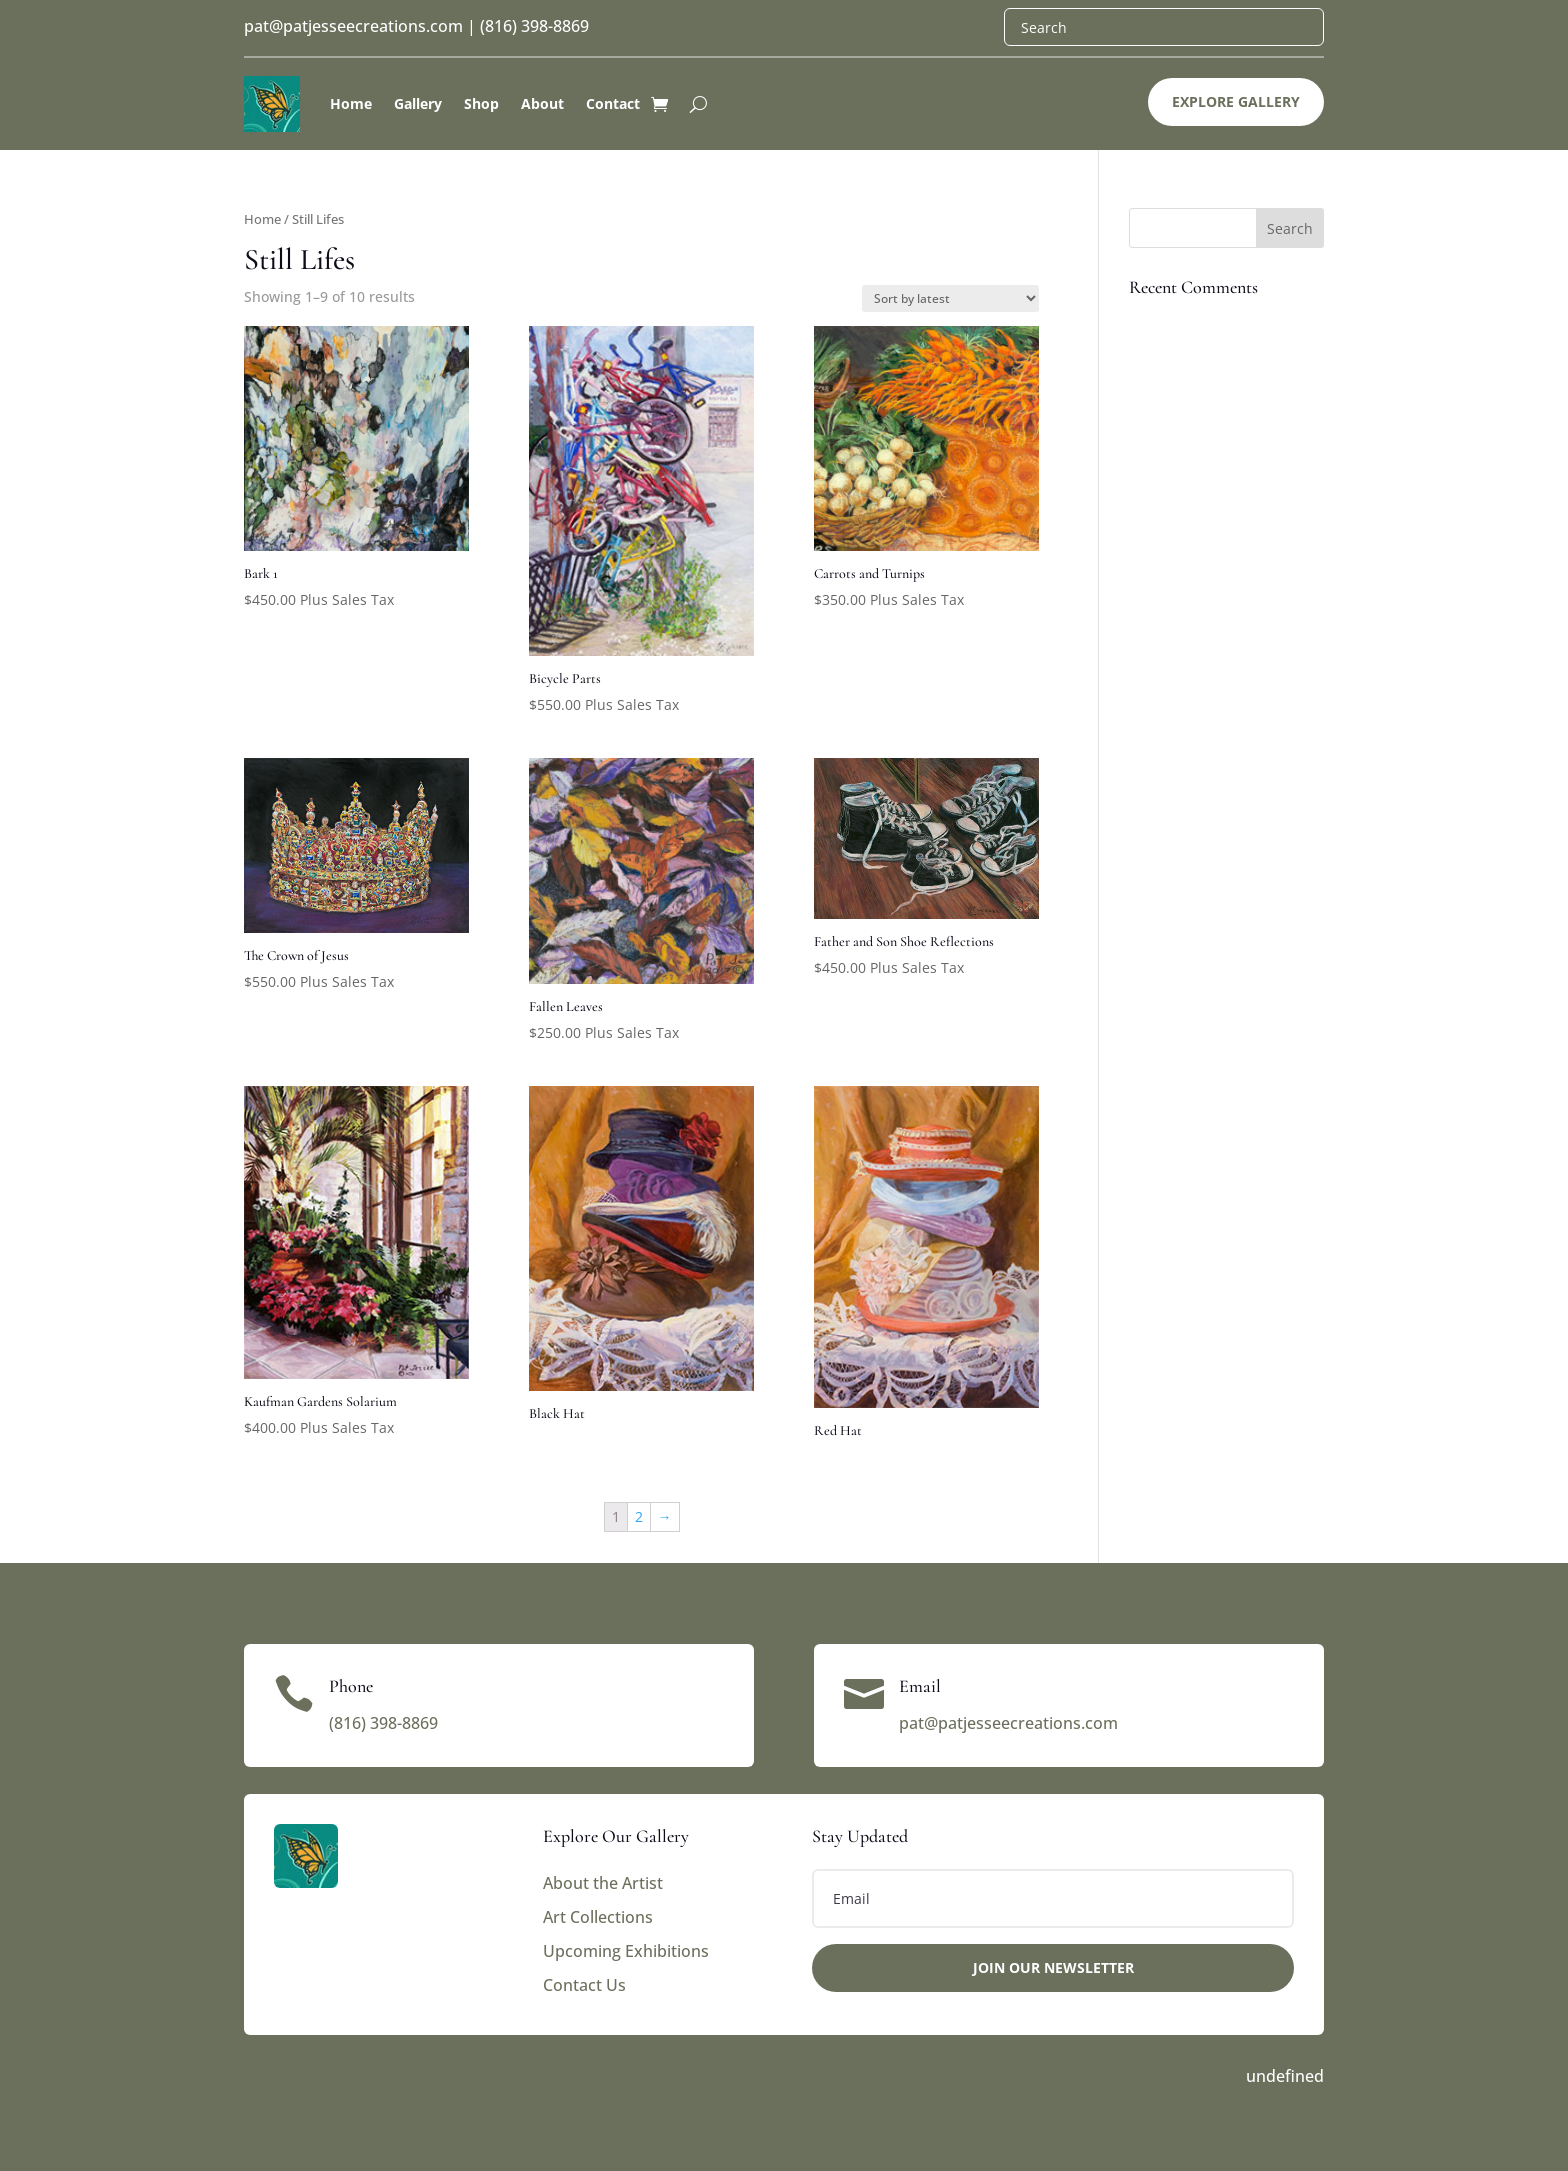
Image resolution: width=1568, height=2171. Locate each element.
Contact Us (584, 1985)
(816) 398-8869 (534, 26)
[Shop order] (950, 298)
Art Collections (598, 1917)
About (542, 103)
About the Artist (603, 1883)
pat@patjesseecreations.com (353, 26)
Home (351, 103)
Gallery (418, 103)
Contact (613, 103)
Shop (481, 103)
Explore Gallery (1236, 101)
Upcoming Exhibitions (626, 1951)
